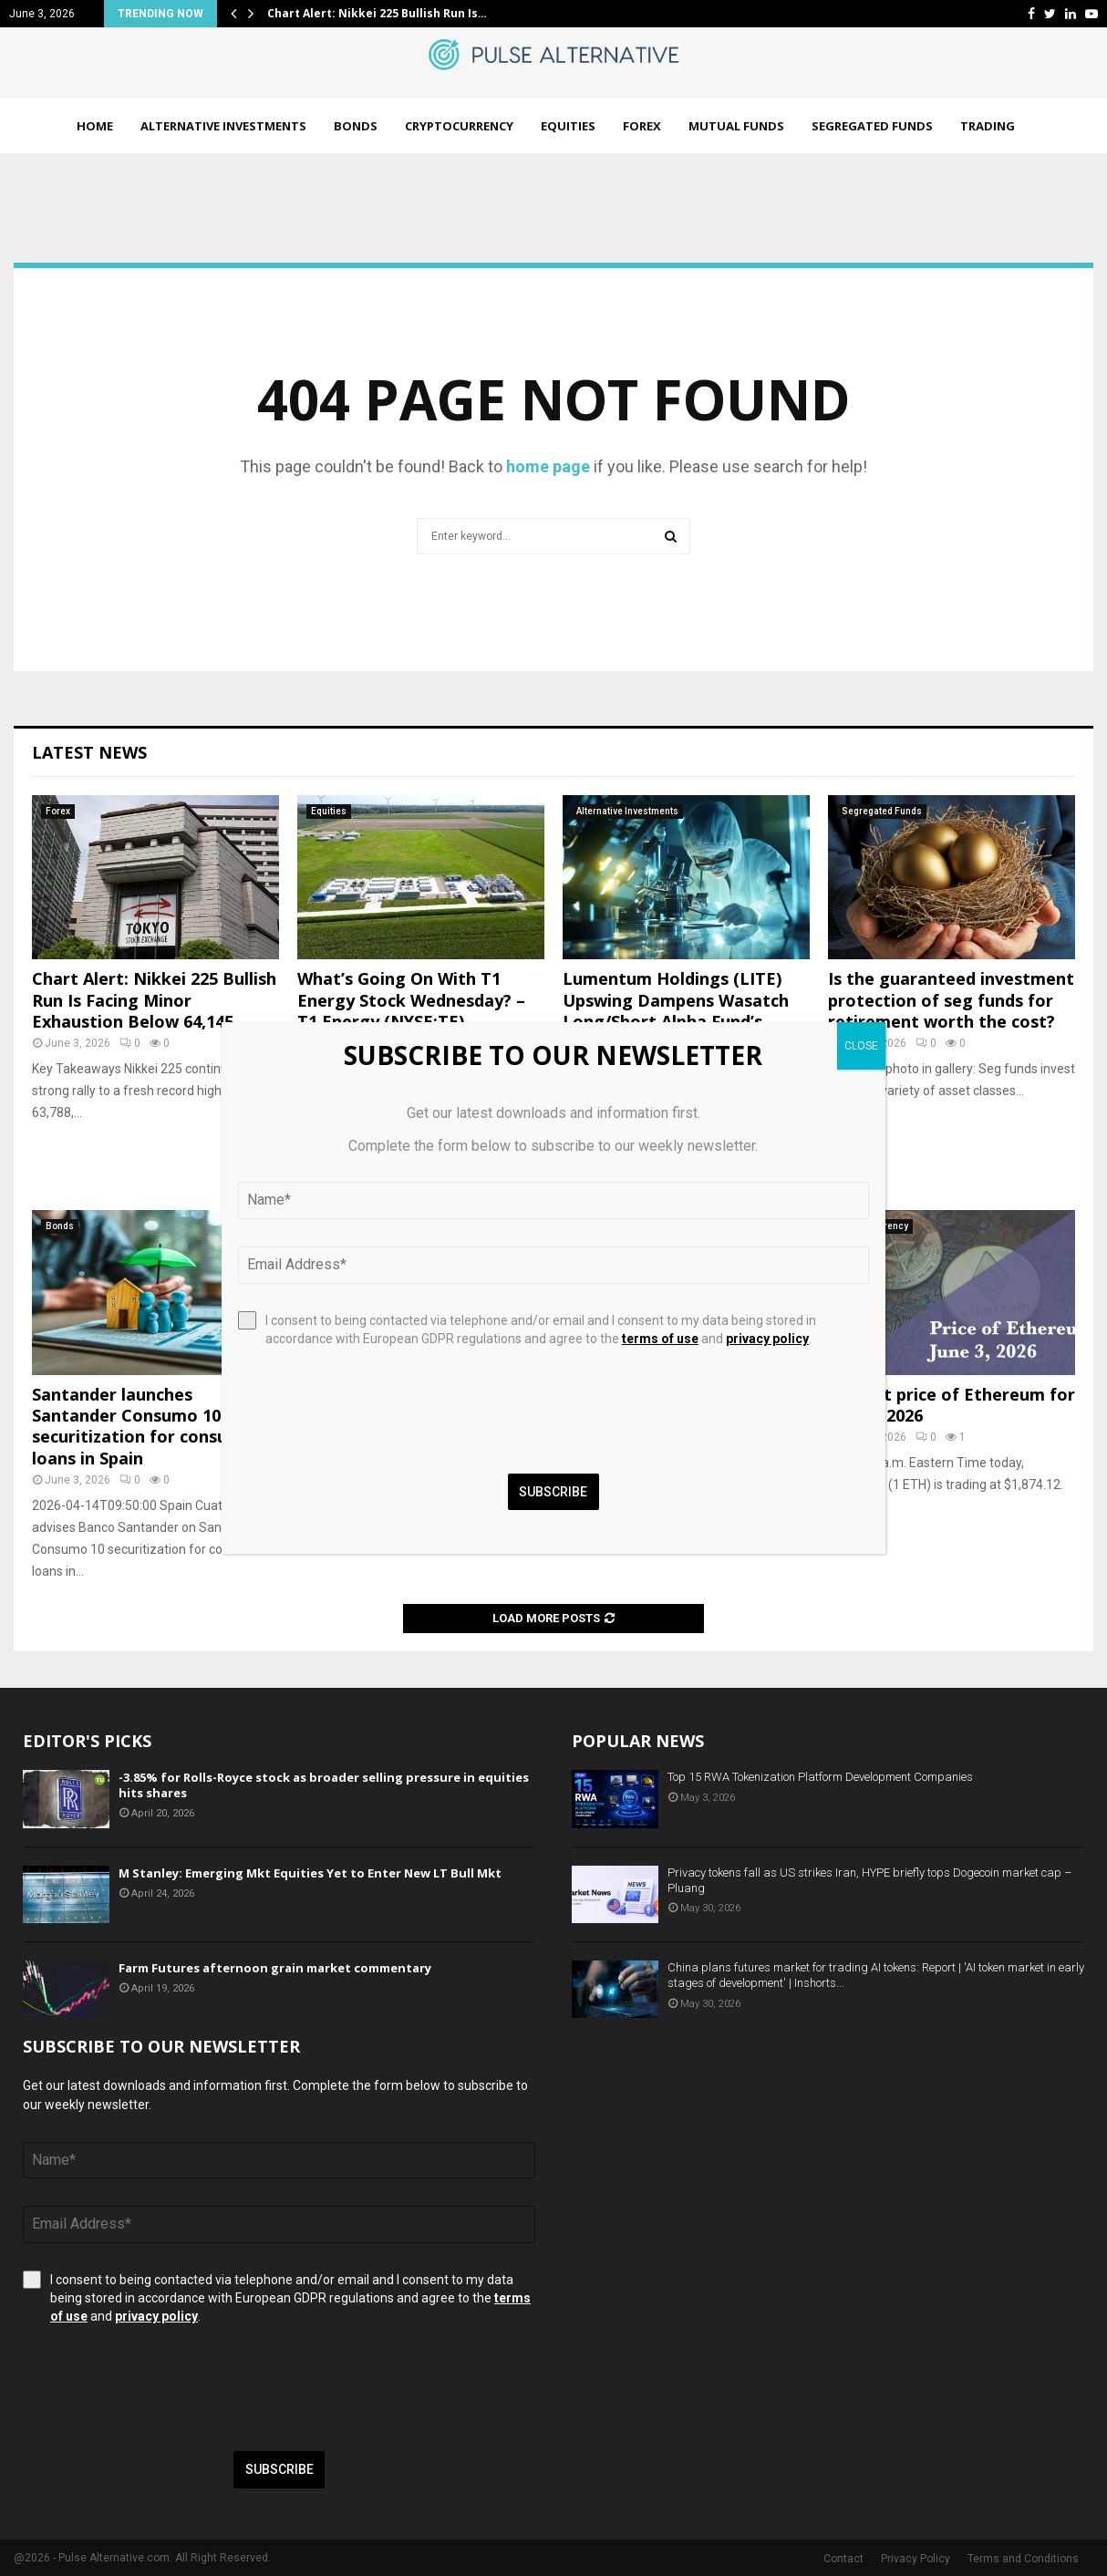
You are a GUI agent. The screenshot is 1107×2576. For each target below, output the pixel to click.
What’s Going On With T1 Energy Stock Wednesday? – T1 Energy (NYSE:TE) (411, 999)
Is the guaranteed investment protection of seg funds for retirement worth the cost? (951, 999)
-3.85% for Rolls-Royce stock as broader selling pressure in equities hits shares (324, 1785)
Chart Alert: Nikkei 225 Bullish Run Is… (377, 13)
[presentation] (161, 2388)
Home (95, 126)
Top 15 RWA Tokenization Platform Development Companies (820, 1777)
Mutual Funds (736, 126)
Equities (568, 126)
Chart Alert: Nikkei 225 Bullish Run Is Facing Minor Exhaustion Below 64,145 (154, 999)
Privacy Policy (915, 2558)
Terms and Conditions (1023, 2558)
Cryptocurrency (459, 126)
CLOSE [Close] (861, 1046)
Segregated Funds (872, 126)
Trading (987, 126)
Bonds (356, 126)
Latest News (89, 752)
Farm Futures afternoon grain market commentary (275, 1968)
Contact (843, 2558)
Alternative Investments (223, 126)
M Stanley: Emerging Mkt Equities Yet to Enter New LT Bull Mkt (310, 1873)
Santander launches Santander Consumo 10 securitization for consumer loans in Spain (146, 1426)
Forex (642, 126)
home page (548, 466)
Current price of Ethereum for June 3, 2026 (951, 1404)
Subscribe (279, 2469)
